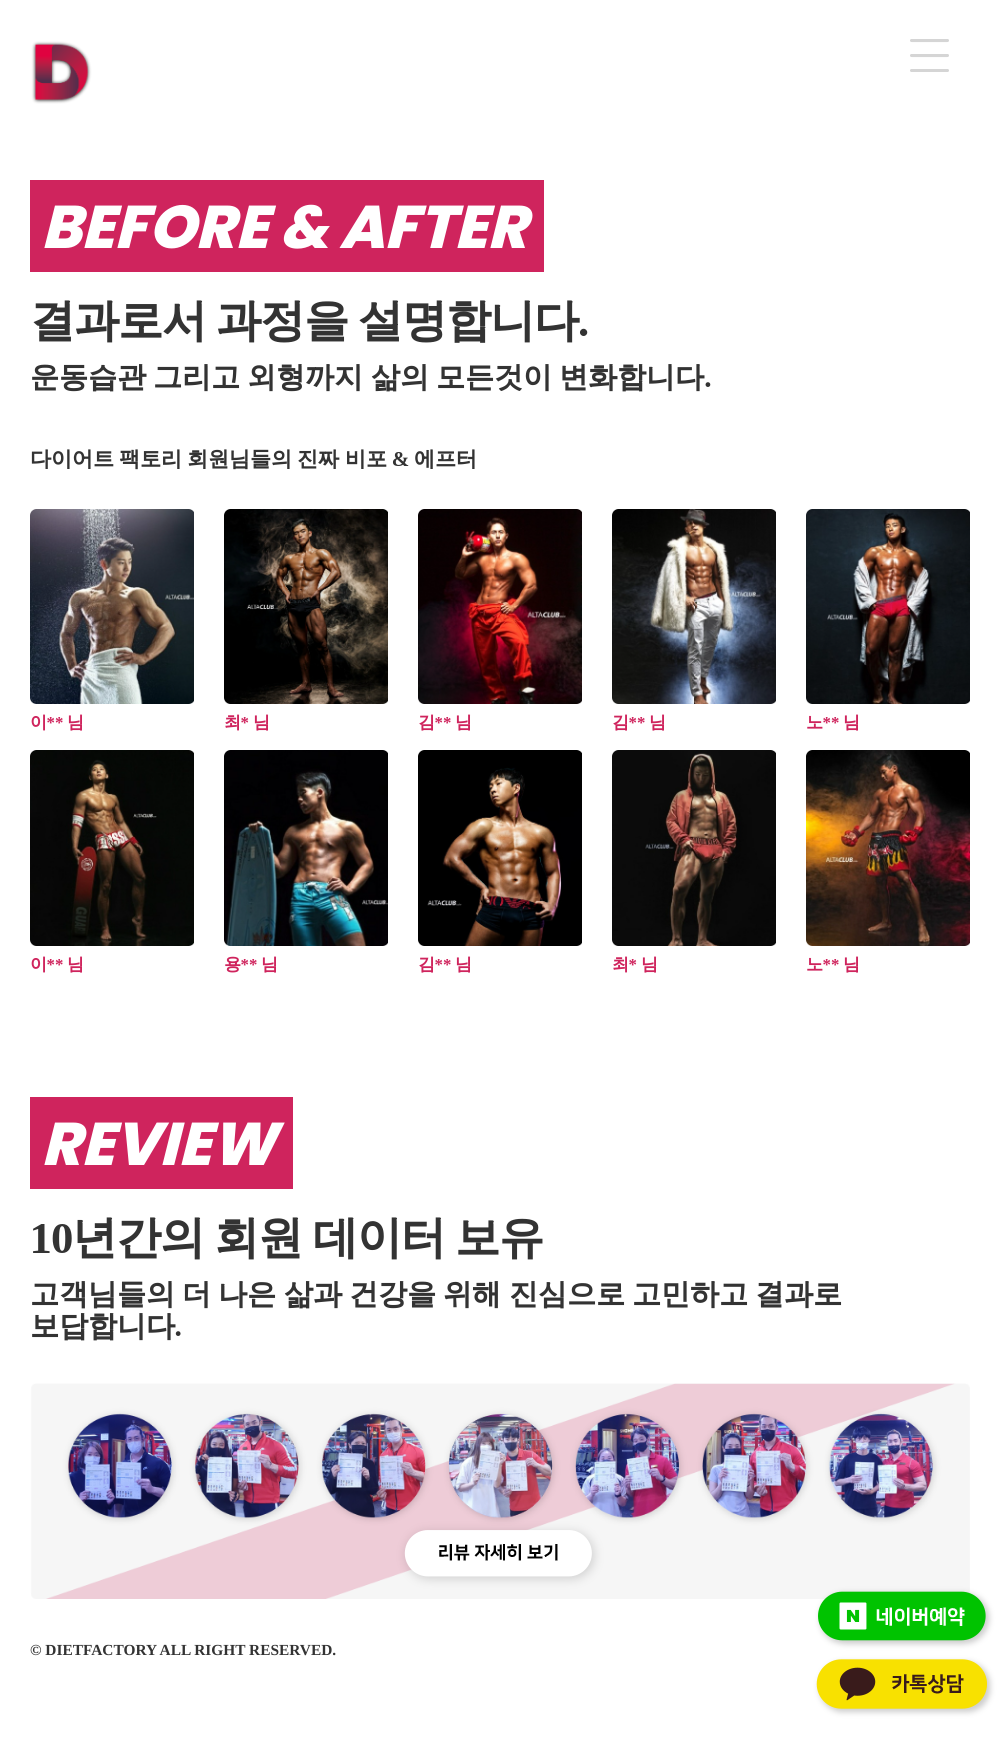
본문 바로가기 (0, 0)
